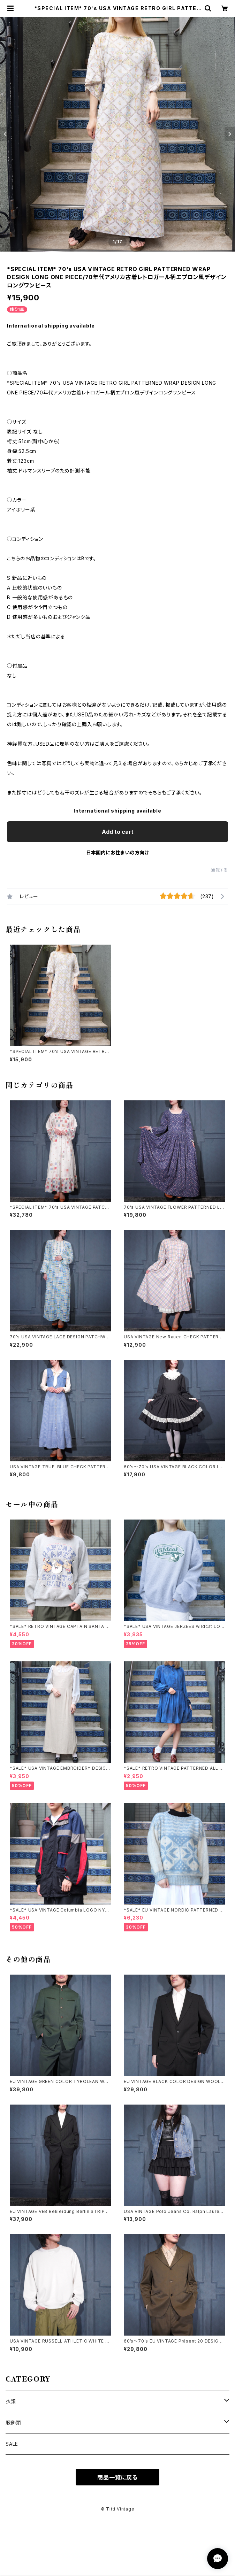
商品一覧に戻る (117, 2477)
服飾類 (13, 2422)
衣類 (11, 2401)
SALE (12, 2444)
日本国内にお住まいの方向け (117, 852)
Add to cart (118, 831)
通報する (219, 869)
